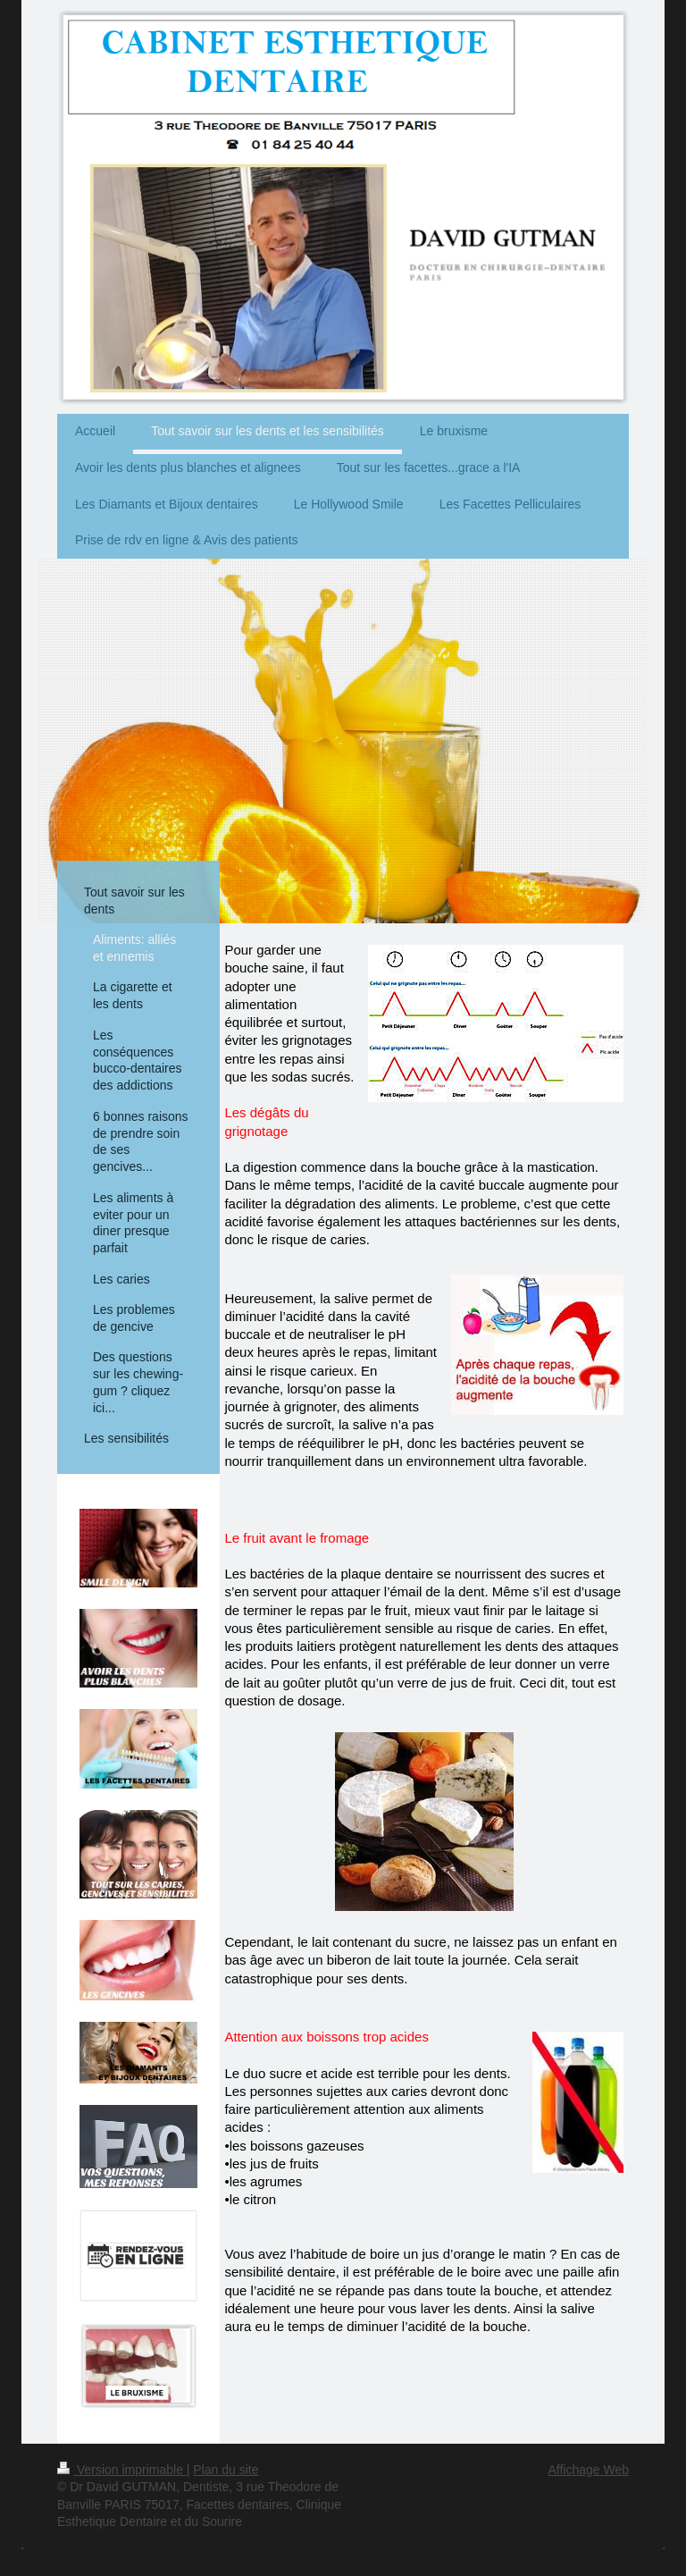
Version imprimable (122, 2469)
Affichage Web (588, 2469)
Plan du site (225, 2469)
